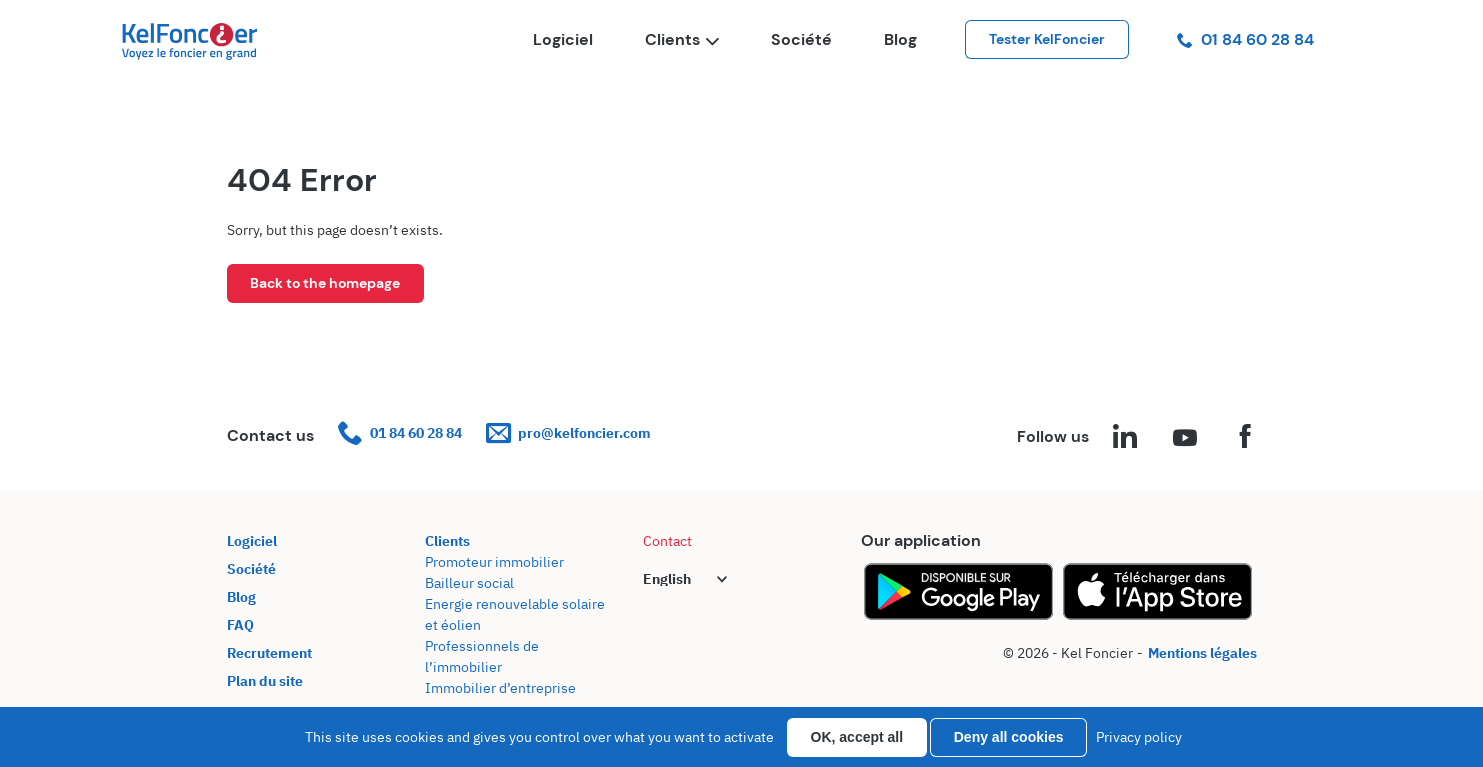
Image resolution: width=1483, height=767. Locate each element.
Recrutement (269, 653)
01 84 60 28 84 (1245, 39)
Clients (682, 39)
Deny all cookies (1009, 737)
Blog (900, 39)
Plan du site (265, 681)
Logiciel (563, 39)
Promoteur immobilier (494, 562)
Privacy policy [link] (1139, 737)
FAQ (240, 625)
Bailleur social (469, 583)
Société (801, 39)
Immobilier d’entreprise (500, 688)
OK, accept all (857, 737)
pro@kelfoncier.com (568, 433)
